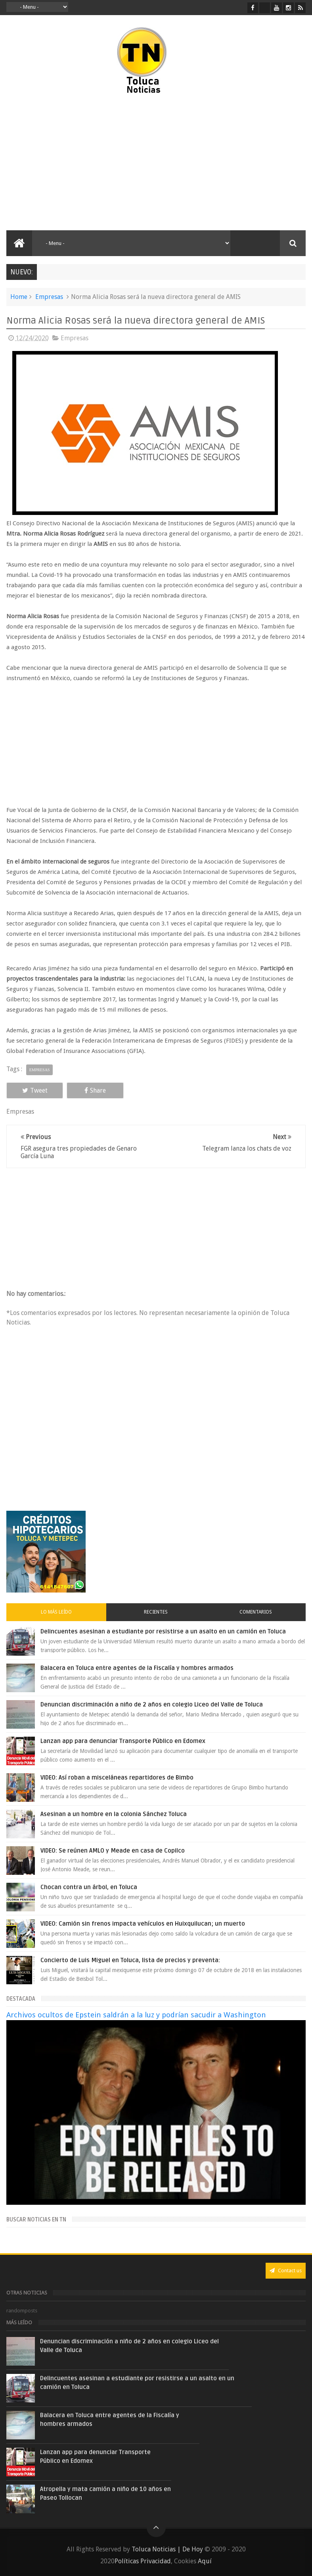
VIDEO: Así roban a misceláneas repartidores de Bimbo (116, 1777)
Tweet (35, 1090)
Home (18, 297)
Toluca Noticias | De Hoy (167, 2549)
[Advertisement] (78, 162)
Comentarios (255, 1612)
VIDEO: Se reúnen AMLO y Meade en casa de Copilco (112, 1850)
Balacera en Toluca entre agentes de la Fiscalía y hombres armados (137, 1668)
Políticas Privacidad (143, 2561)
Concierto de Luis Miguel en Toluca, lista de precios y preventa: (130, 1960)
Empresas (49, 297)
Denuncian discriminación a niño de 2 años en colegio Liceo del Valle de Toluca (151, 1704)
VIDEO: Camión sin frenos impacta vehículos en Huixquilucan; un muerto (142, 1923)
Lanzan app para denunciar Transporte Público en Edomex (122, 1741)
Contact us (286, 2270)
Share (95, 1090)
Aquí (205, 2561)
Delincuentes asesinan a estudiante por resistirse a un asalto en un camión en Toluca (163, 1631)
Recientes (156, 1612)
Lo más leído (56, 1612)
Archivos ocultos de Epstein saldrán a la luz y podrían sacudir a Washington (136, 2015)
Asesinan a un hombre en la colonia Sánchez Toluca (113, 1814)
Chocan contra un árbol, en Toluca (88, 1887)
